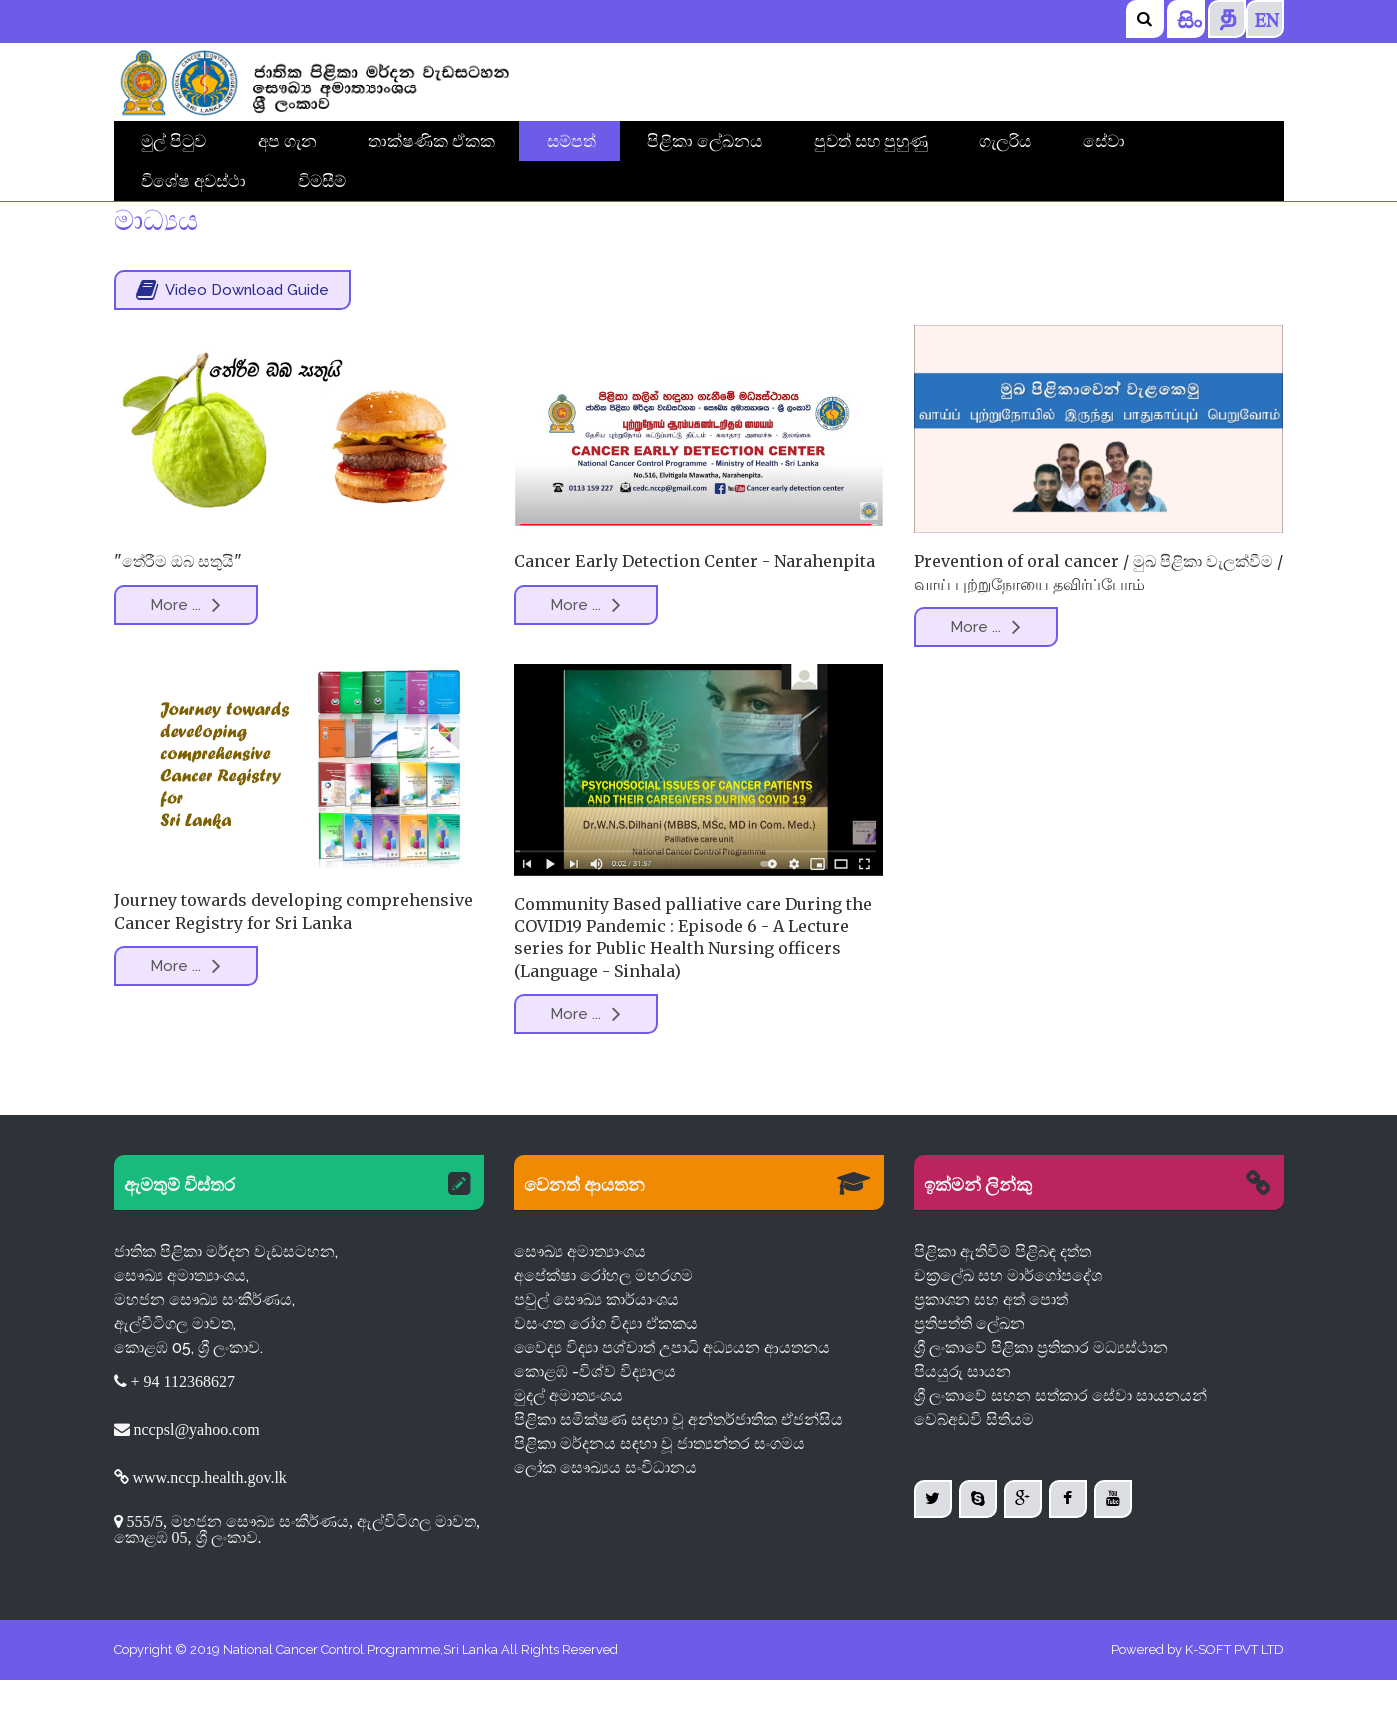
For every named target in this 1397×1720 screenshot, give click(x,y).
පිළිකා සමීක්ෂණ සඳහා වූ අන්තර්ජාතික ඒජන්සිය (678, 1459)
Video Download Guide (232, 330)
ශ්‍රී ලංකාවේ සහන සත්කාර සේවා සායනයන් (1060, 1435)
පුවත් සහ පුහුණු (871, 141)
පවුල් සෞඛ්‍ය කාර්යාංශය (596, 1339)
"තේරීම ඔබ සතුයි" (178, 601)
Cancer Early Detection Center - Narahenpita (689, 601)
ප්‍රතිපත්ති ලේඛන (969, 1363)
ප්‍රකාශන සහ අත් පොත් (991, 1339)
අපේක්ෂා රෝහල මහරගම (603, 1315)
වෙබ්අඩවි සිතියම (974, 1459)
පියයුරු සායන (962, 1411)
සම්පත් (571, 141)
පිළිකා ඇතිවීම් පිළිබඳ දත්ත (1002, 1291)
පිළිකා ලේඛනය (704, 141)
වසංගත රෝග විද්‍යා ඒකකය (606, 1363)
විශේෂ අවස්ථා (193, 181)
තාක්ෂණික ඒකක (431, 141)
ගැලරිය (1005, 141)
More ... (185, 645)
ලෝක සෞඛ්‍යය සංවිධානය (605, 1507)
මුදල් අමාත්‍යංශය (568, 1435)
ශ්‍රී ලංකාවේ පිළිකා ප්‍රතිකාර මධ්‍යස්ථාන (1041, 1387)
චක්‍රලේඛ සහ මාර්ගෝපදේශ (1008, 1315)
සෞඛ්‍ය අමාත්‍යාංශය (580, 1291)
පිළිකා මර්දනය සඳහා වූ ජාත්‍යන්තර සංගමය (659, 1483)
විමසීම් (322, 181)
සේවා (1104, 141)
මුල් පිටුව (173, 141)
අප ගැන (287, 141)
